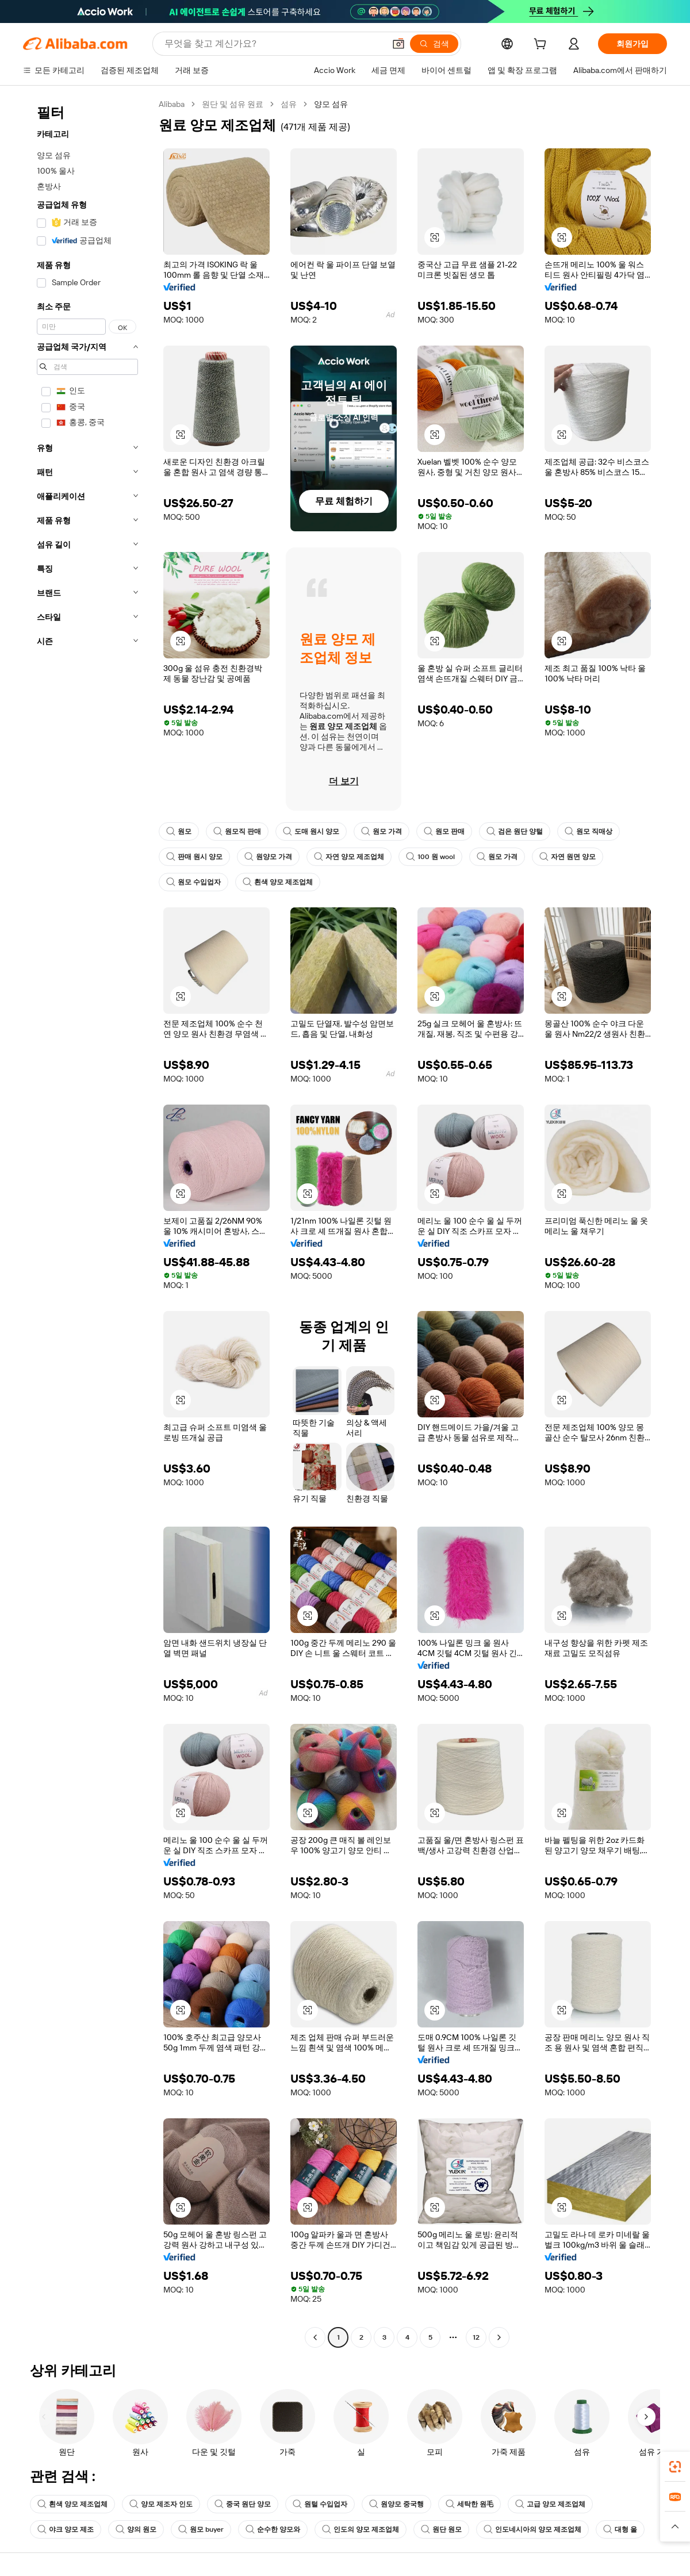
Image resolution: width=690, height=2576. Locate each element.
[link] (675, 2467)
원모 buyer (201, 2529)
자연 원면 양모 (567, 856)
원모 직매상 (588, 831)
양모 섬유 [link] (331, 104)
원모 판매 (444, 831)
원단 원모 (441, 2529)
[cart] (542, 45)
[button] (398, 44)
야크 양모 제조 (65, 2529)
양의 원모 (136, 2529)
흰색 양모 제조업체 (278, 882)
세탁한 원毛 (469, 2504)
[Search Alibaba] (273, 43)
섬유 (289, 104)
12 (476, 2337)
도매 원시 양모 (311, 831)
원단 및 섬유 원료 (232, 104)
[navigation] (87, 1222)
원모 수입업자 (193, 882)
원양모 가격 (268, 856)
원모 (178, 831)
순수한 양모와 (273, 2529)
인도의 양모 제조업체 (360, 2529)
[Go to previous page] (315, 2337)
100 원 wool (430, 856)
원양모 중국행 (396, 2504)
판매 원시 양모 (194, 856)
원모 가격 (381, 831)
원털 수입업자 (320, 2504)
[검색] (434, 43)
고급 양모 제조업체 (550, 2504)
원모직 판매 (237, 831)
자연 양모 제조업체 (349, 856)
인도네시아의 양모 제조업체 (532, 2529)
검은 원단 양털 (514, 831)
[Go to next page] (499, 2337)
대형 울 (620, 2529)
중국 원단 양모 (242, 2504)
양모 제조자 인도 (161, 2504)
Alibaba (172, 104)
